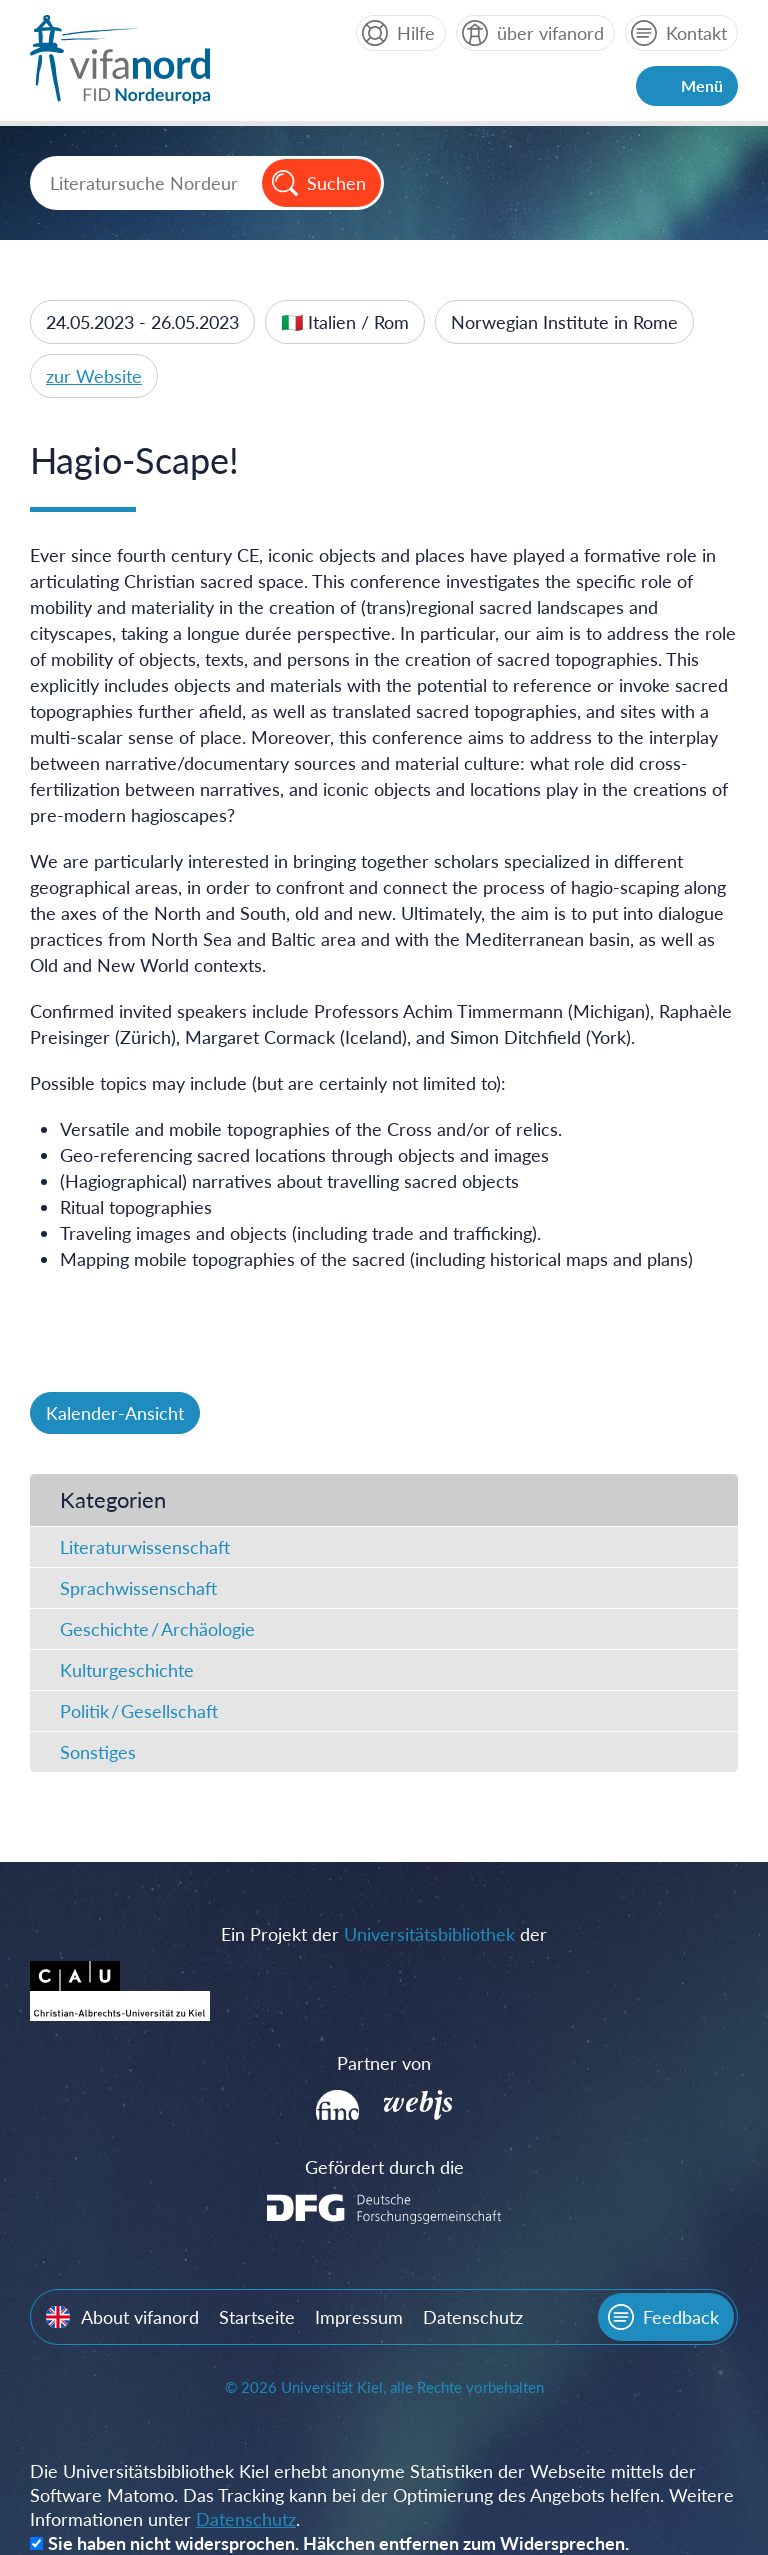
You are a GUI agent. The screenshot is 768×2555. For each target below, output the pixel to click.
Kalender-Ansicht (115, 1413)
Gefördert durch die (384, 2167)
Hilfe (416, 33)
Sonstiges (98, 1752)
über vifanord (550, 33)
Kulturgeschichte (127, 1670)
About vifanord (140, 2317)
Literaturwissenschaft (145, 1547)
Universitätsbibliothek (429, 1934)
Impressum (359, 2317)
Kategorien (113, 1499)
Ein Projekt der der (384, 1934)
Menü (702, 85)
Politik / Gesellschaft (139, 1711)
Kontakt (696, 33)
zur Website (94, 376)
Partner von (384, 2063)
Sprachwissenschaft (138, 1588)
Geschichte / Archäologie (157, 1629)
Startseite (257, 2317)
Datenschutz (473, 2317)
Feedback (681, 2317)
